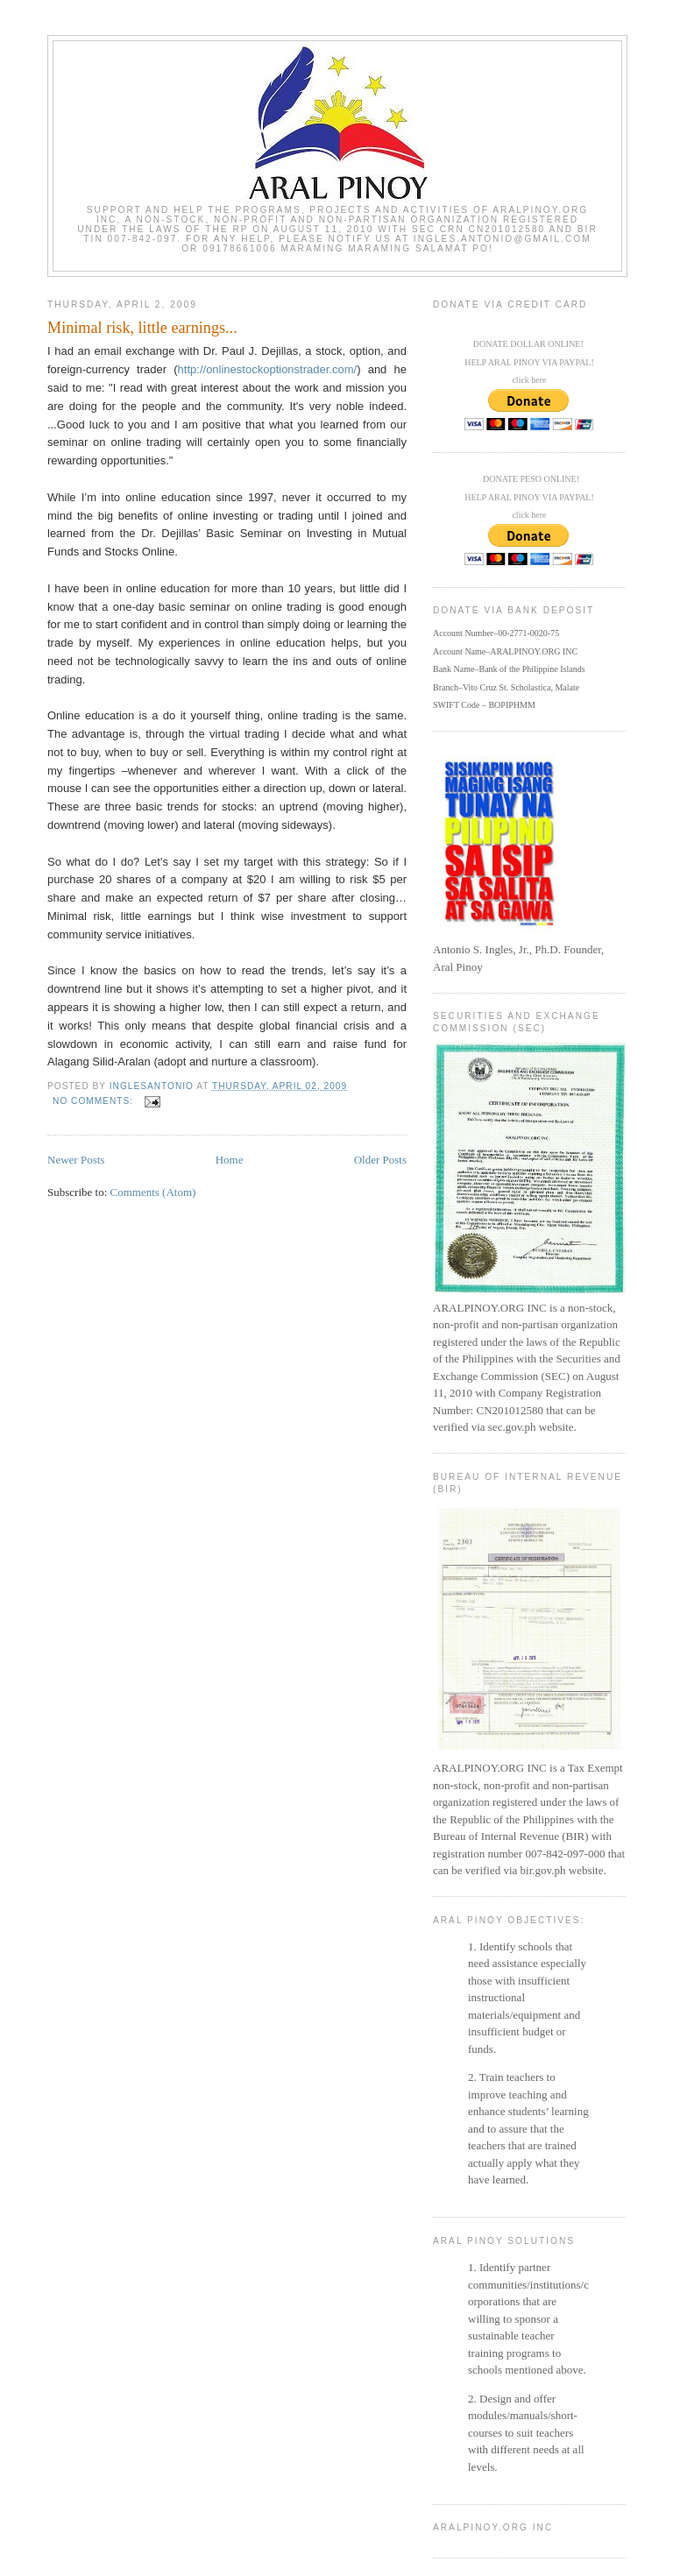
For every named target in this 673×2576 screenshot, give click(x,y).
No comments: (95, 1101)
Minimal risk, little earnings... (142, 327)
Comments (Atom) (153, 1192)
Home (230, 1159)
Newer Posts (75, 1159)
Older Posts (380, 1159)
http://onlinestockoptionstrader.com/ (268, 369)
